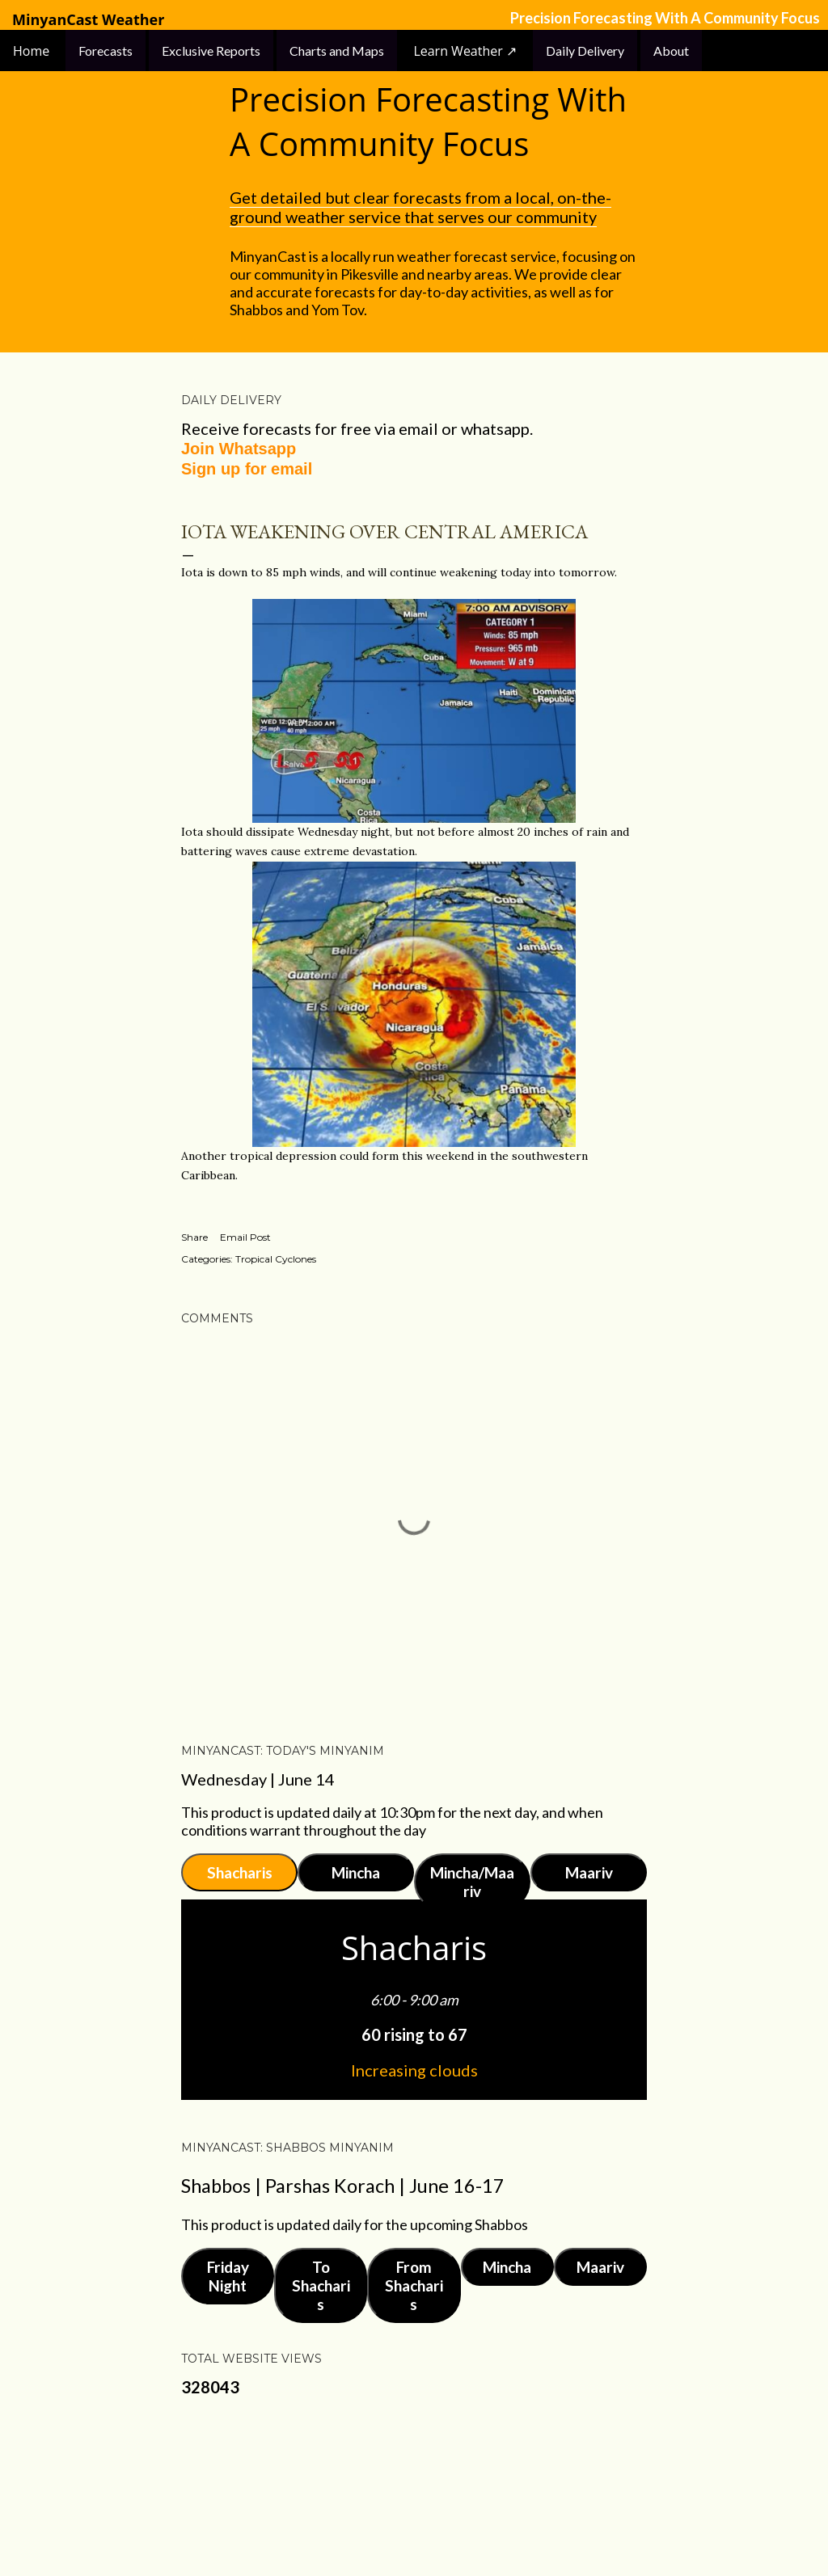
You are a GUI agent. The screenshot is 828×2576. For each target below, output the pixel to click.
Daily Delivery (585, 50)
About (671, 50)
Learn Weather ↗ (465, 51)
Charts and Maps (336, 50)
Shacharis (239, 1872)
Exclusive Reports (211, 50)
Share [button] (194, 1237)
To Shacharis (321, 2285)
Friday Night (228, 2276)
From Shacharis (414, 2285)
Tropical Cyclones (275, 1259)
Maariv (589, 1872)
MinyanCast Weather (88, 20)
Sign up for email (246, 469)
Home (33, 51)
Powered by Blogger (414, 2487)
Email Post (245, 1237)
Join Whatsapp (238, 448)
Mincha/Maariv (472, 1881)
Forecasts (105, 50)
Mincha (356, 1872)
